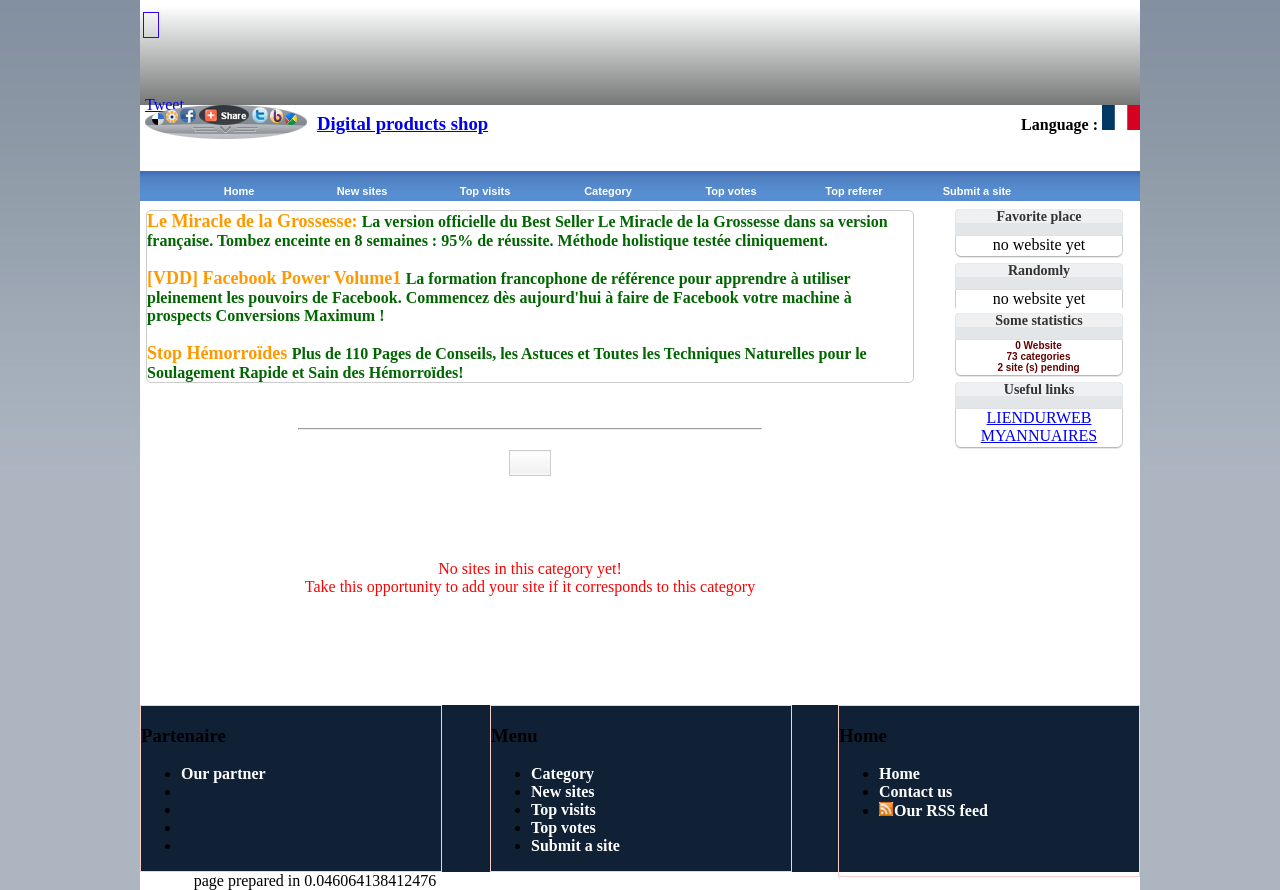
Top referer (853, 191)
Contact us (915, 791)
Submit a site (977, 191)
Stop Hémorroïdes (219, 353)
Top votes (730, 191)
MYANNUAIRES (1039, 435)
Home (239, 191)
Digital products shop (402, 123)
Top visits (485, 191)
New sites (362, 191)
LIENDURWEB (1039, 417)
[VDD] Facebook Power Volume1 (276, 278)
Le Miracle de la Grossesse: (252, 221)
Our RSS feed (933, 810)
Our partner (223, 773)
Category (608, 191)
